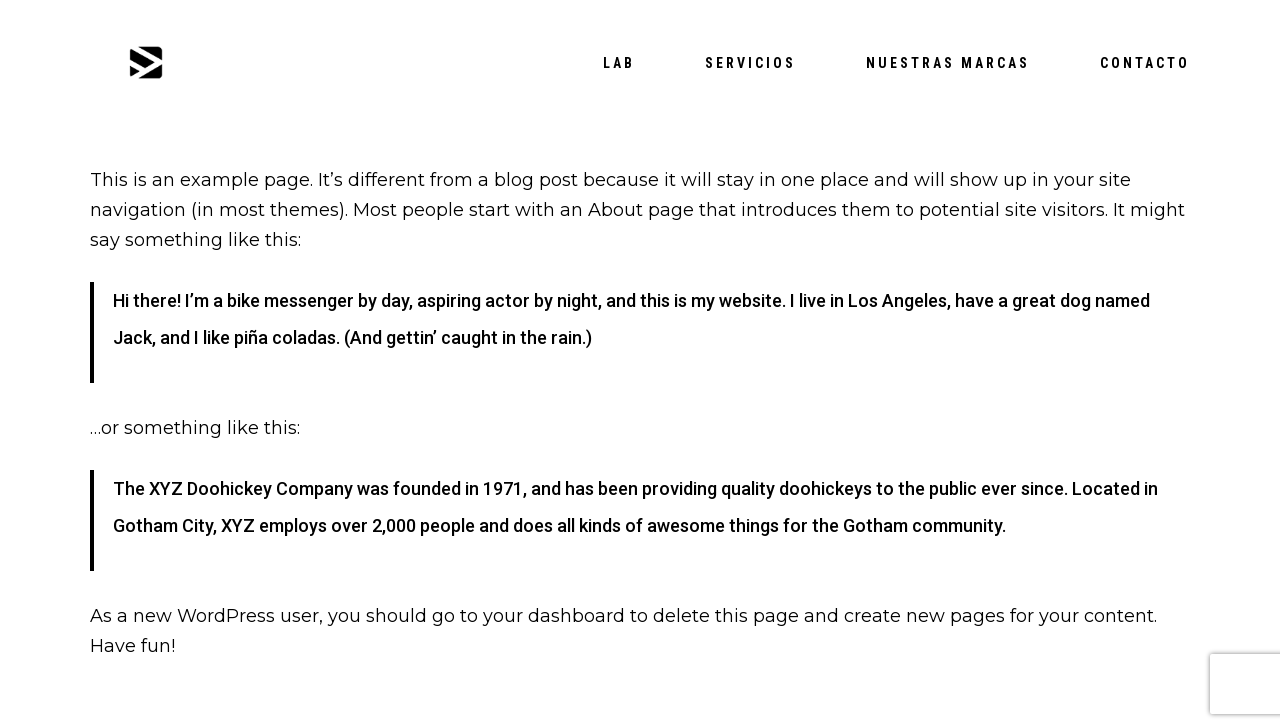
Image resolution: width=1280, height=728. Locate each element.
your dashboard (554, 616)
